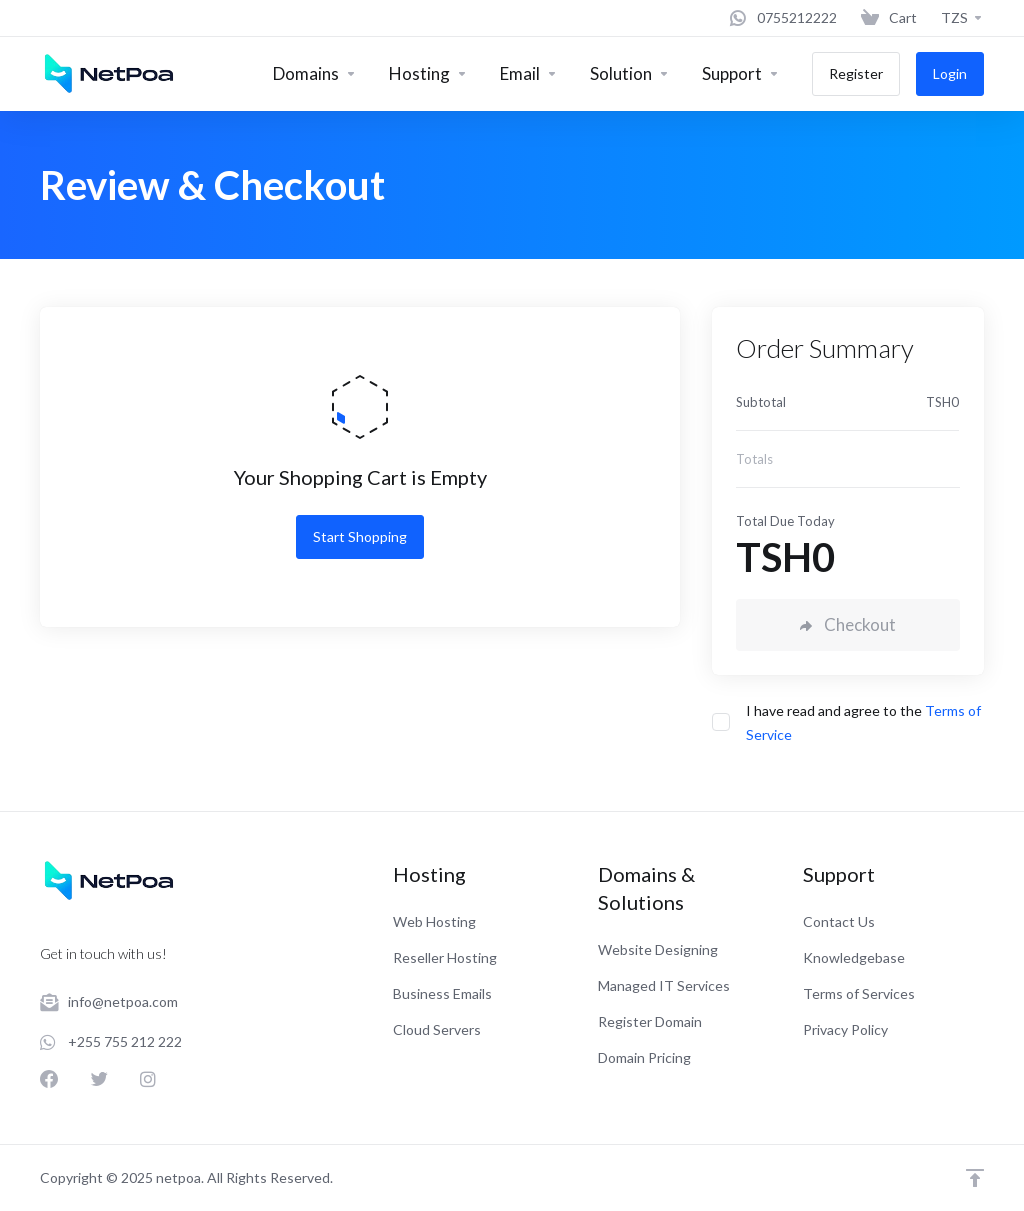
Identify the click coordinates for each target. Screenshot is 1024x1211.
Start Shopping (360, 536)
